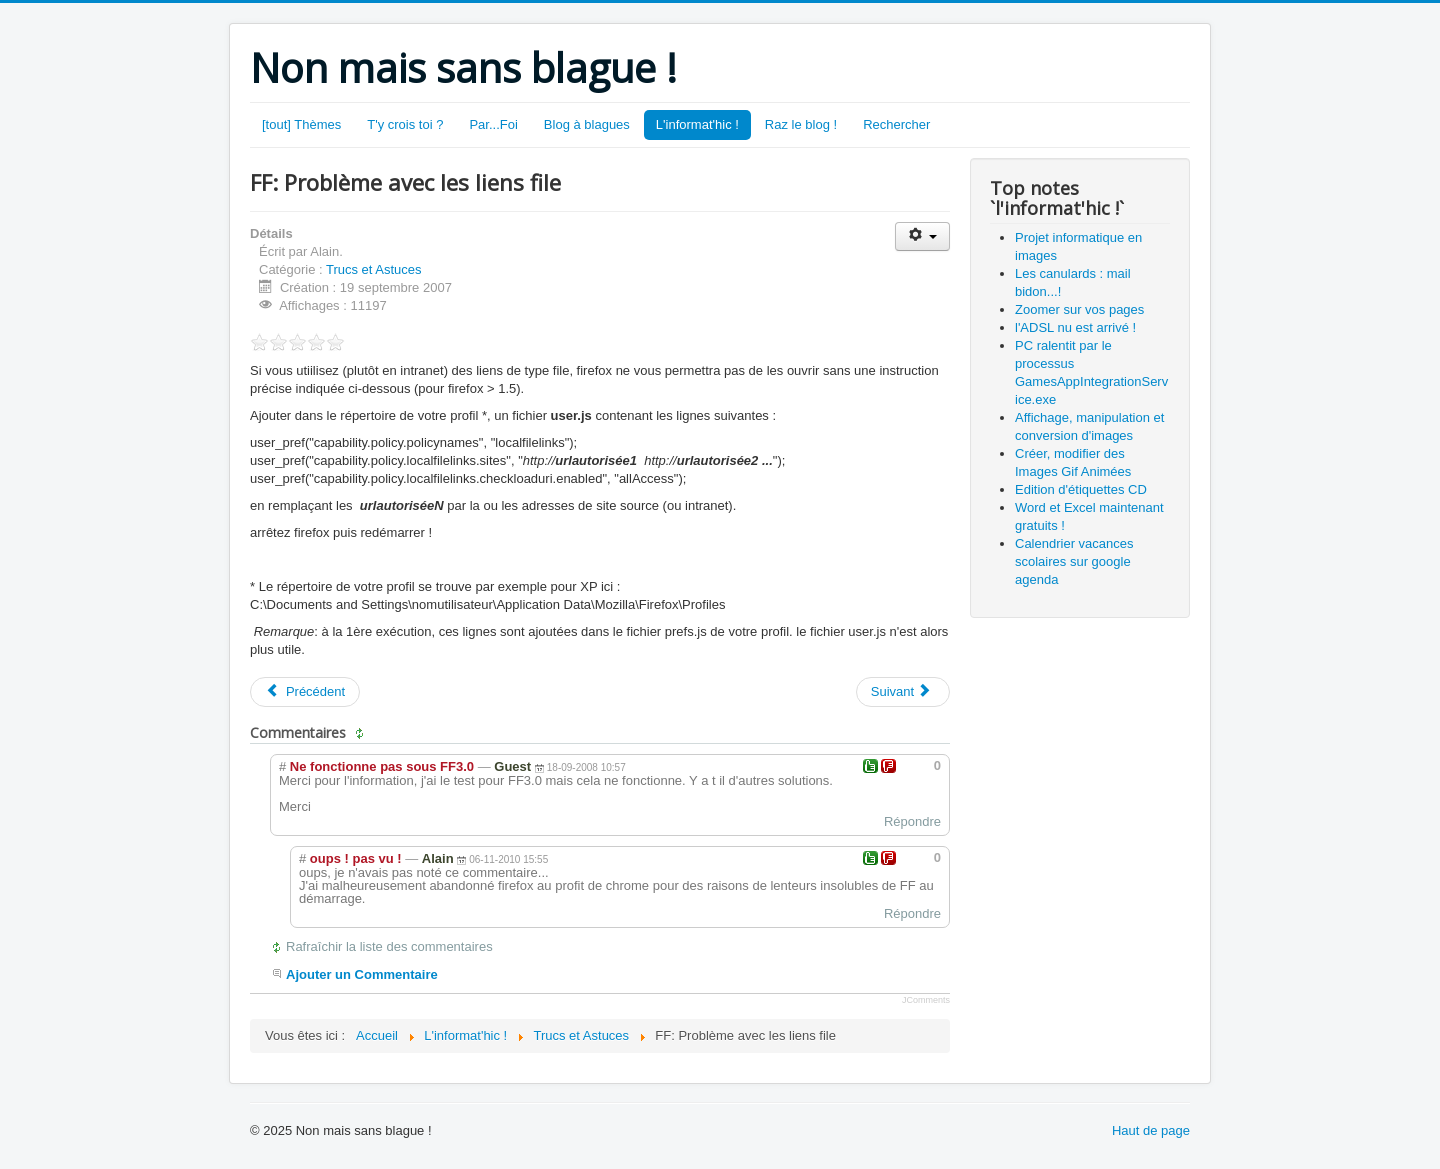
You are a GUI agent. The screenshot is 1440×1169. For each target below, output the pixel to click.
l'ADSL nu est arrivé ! (1075, 327)
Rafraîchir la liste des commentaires (389, 946)
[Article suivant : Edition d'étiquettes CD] (903, 692)
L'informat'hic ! (697, 124)
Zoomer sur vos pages (1079, 309)
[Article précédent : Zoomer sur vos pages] (305, 692)
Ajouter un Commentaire (362, 974)
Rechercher (896, 124)
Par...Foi (493, 124)
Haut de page (1151, 1130)
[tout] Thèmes (301, 124)
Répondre (912, 821)
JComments (926, 1000)
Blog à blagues (587, 124)
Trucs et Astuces (374, 269)
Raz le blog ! (801, 124)
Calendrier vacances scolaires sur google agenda (1074, 561)
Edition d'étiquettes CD (1081, 489)
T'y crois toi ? (405, 124)
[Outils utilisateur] (922, 236)
